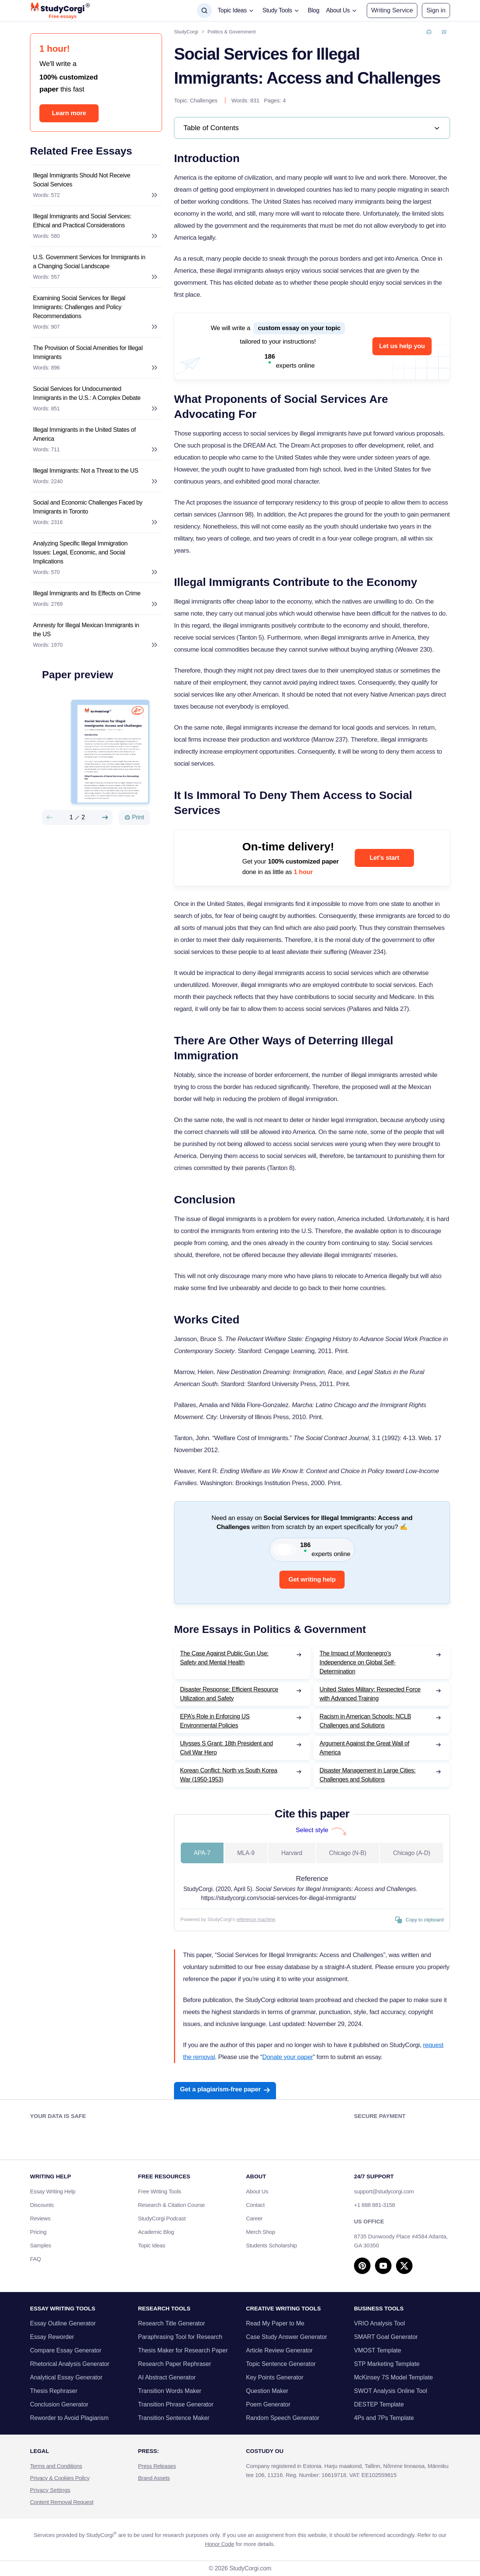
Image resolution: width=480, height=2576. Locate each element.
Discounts (46, 2205)
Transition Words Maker (169, 2391)
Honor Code (219, 2544)
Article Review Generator (279, 2350)
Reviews (40, 2218)
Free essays (62, 16)
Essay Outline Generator (63, 2323)
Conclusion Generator (59, 2404)
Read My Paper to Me (275, 2323)
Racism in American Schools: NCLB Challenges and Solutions (365, 1721)
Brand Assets (154, 2478)
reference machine (255, 1919)
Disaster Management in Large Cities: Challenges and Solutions (368, 1775)
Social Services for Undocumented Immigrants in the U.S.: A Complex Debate (87, 393)
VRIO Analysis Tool (379, 2323)
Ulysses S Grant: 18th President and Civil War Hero (226, 1748)
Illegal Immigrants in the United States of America (84, 434)
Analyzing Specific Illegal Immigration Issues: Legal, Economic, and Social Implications (80, 552)
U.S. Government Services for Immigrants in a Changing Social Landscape (89, 261)
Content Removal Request (61, 2502)
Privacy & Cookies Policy (60, 2478)
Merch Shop (260, 2232)
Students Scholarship (271, 2245)
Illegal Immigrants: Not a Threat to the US (85, 470)
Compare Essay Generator (65, 2350)
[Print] (134, 817)
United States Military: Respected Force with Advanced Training (370, 1694)
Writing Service (392, 10)
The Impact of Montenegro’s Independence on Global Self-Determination (358, 1662)
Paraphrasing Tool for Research (180, 2337)
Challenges (204, 100)
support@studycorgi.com (384, 2191)
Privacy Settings (50, 2490)
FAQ (35, 2259)
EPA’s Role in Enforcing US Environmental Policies (215, 1721)
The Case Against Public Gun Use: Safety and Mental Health (224, 1658)
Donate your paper (287, 2057)
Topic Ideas (151, 2245)
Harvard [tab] (291, 1853)
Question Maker (267, 2391)
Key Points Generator (274, 2377)
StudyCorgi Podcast (162, 2218)
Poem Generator (268, 2404)
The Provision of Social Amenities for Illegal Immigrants (87, 352)
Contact (255, 2205)
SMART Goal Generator (386, 2337)
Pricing (38, 2232)
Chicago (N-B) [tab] (347, 1853)
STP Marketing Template (387, 2364)
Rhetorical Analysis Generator (70, 2364)
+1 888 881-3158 (374, 2205)
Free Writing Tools (159, 2191)
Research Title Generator (171, 2323)
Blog (314, 10)
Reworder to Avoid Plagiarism (69, 2418)
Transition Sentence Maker (174, 2418)
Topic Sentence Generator (281, 2364)
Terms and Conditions (56, 2466)
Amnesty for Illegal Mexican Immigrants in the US (86, 629)
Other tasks (425, 2465)
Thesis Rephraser (53, 2391)
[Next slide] (105, 817)
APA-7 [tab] (202, 1853)
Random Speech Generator (283, 2418)
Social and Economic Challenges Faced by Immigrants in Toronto (87, 507)
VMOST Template (377, 2350)
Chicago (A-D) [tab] (411, 1853)
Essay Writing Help (52, 2191)
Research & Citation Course (171, 2205)
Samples (40, 2245)
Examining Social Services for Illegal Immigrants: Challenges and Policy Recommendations (79, 307)
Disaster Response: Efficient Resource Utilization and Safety (229, 1694)
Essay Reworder (52, 2337)
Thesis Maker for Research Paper (183, 2350)
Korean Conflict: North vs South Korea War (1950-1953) (228, 1775)
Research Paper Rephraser (174, 2364)
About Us (257, 2191)
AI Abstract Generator (167, 2377)
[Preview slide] (49, 817)
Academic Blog (156, 2232)
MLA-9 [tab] (245, 1853)
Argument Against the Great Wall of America (364, 1748)
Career (254, 2218)
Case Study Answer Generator (286, 2337)
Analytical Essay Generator (66, 2377)
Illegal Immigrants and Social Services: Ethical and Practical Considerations (82, 220)
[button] (436, 10)
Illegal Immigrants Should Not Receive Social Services (81, 180)
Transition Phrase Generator (175, 2404)
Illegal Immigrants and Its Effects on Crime (87, 593)
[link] (312, 127)
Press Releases (157, 2466)
